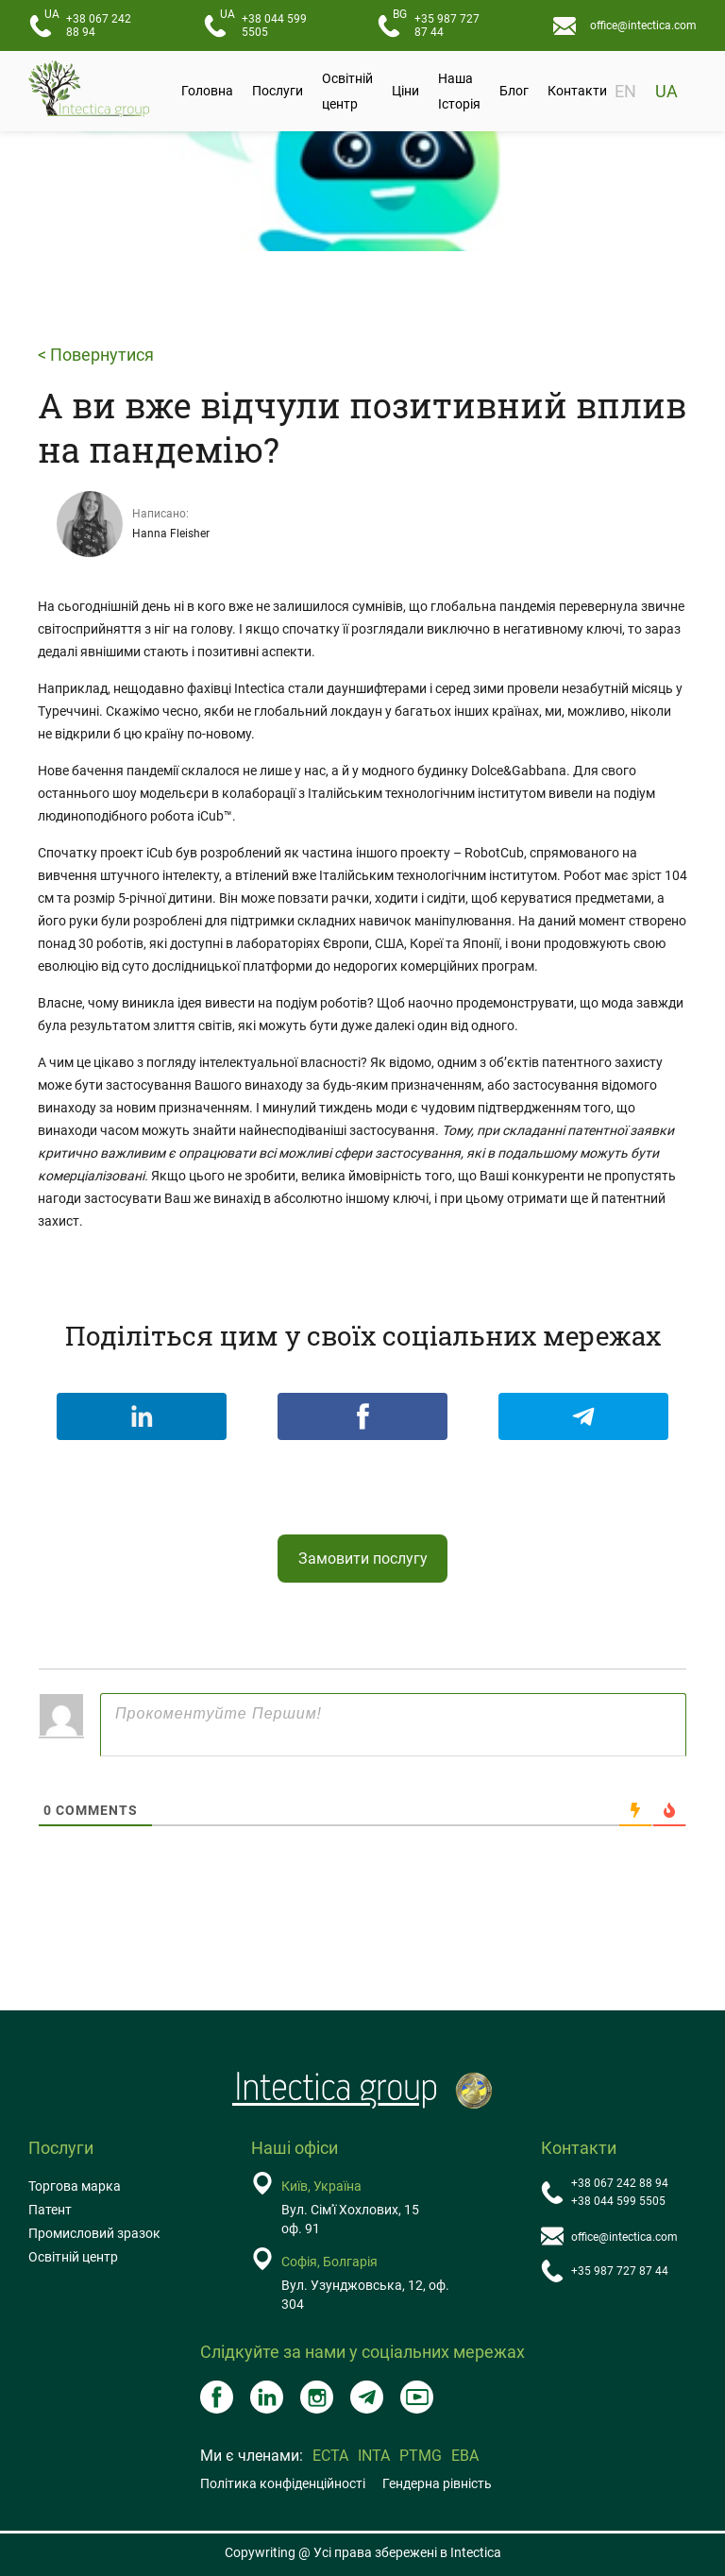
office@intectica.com (643, 25)
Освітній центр (347, 91)
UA (666, 91)
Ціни (405, 90)
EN (625, 91)
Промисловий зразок (94, 2233)
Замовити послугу (363, 1559)
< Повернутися (96, 355)
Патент (50, 2209)
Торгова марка (74, 2186)
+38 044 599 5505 (263, 23)
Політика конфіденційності (282, 2483)
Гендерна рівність (437, 2483)
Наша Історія (459, 91)
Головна (207, 90)
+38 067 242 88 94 (87, 23)
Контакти (577, 90)
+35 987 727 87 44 (436, 23)
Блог (514, 90)
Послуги (277, 90)
